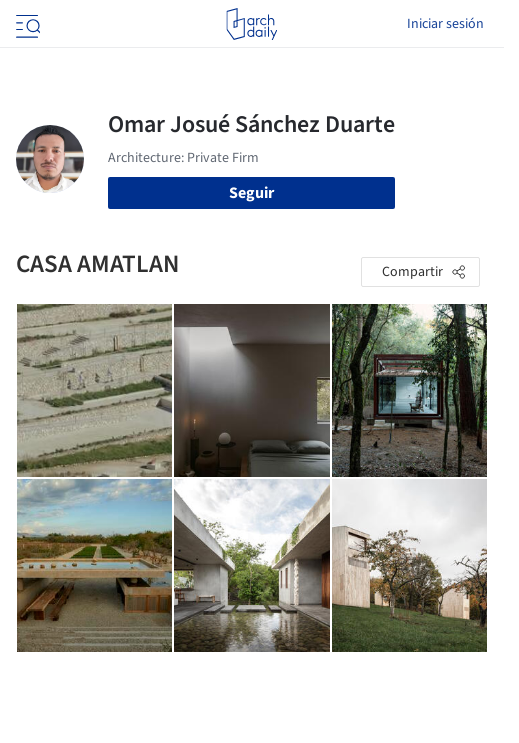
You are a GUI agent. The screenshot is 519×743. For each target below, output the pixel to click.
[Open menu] (26, 24)
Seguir (251, 193)
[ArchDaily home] (251, 24)
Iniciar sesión (445, 24)
